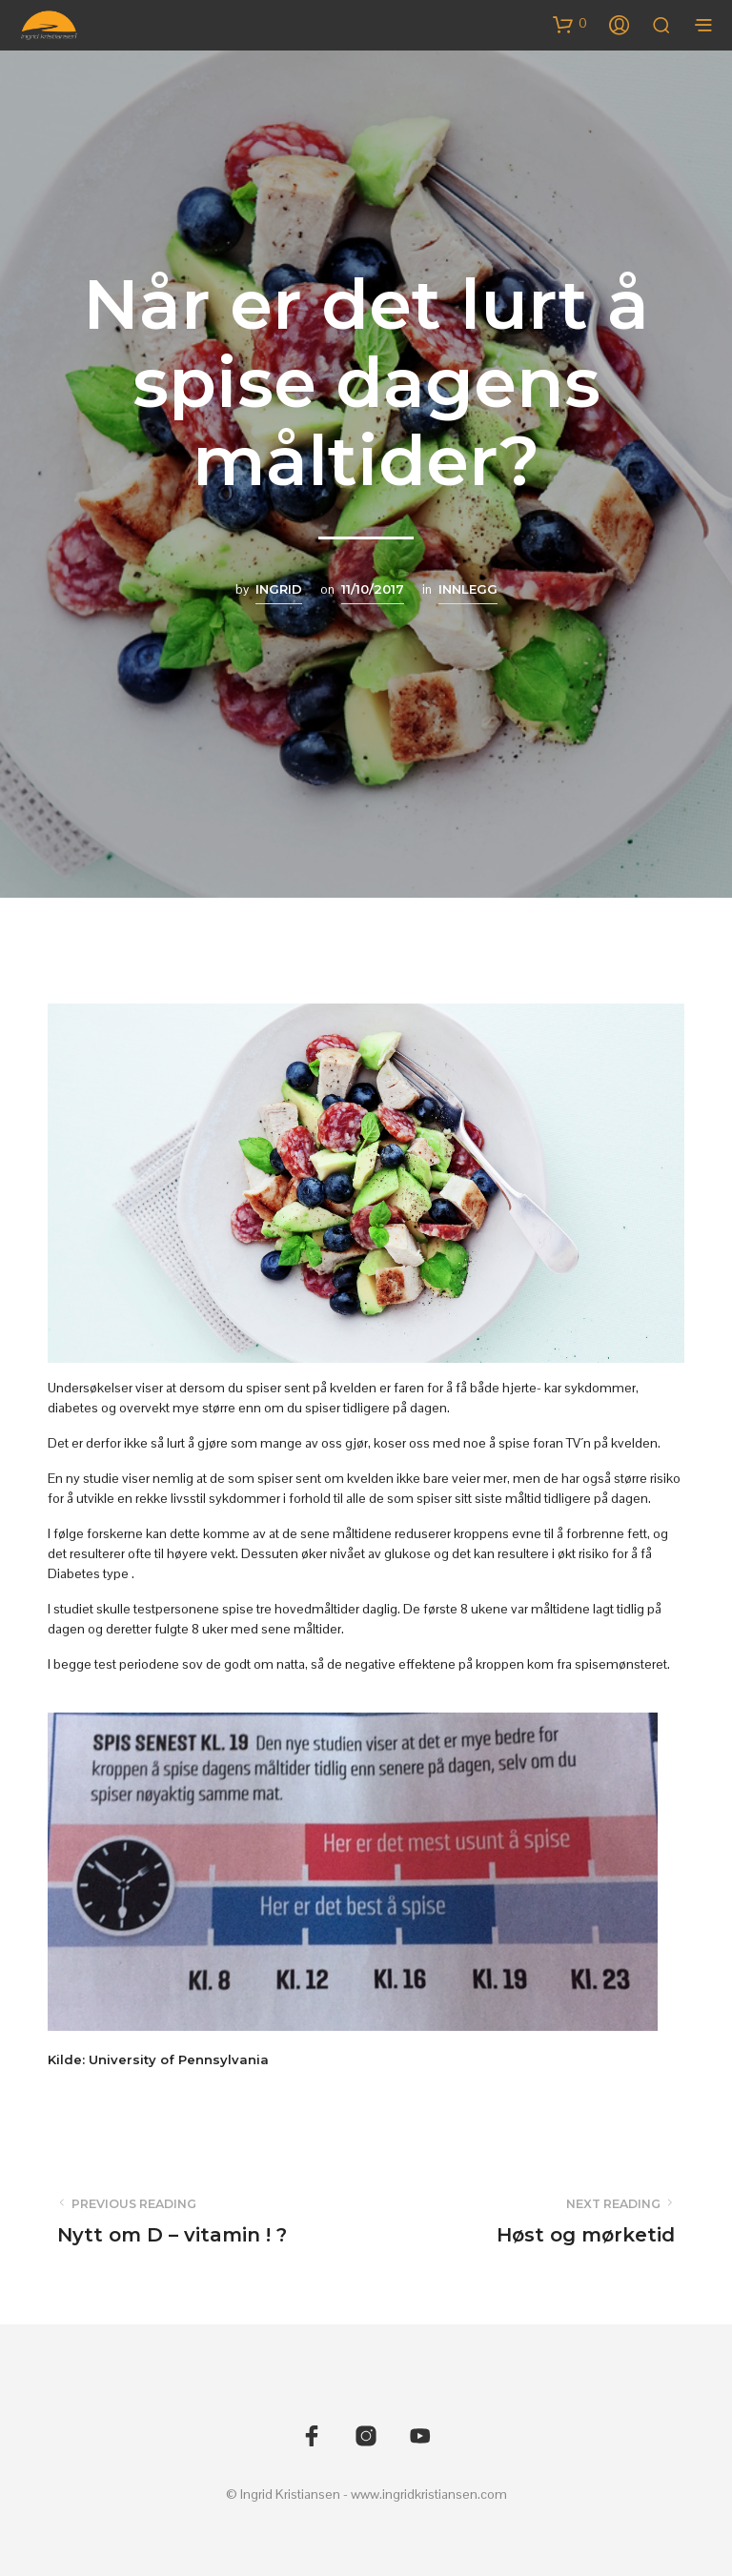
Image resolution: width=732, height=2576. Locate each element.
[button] (570, 23)
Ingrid (278, 589)
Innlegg (468, 589)
